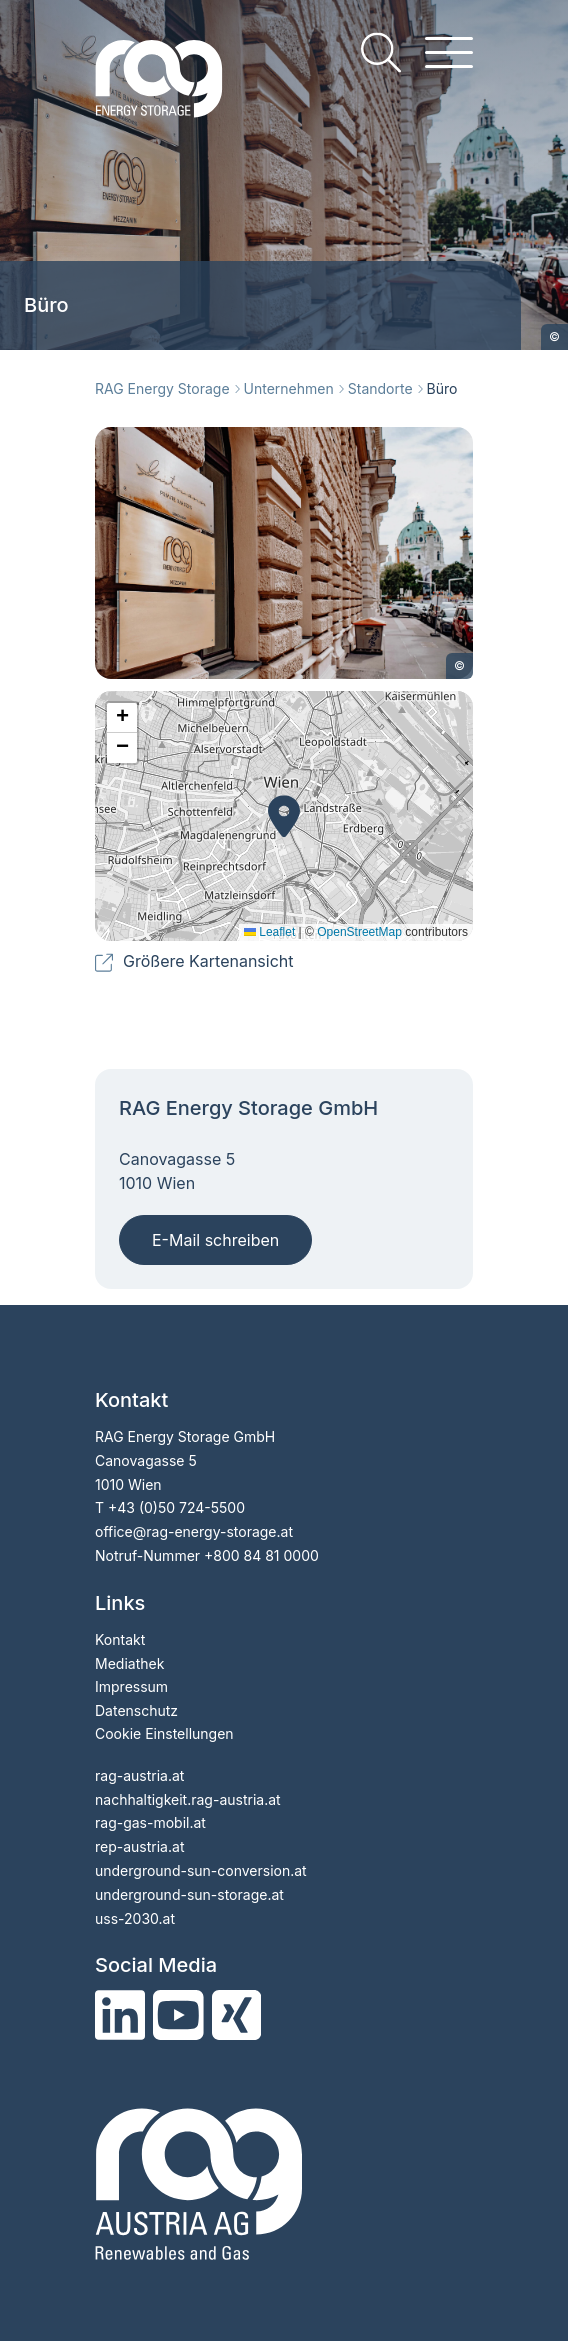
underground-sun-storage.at (189, 1894)
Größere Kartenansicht (208, 961)
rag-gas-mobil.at (150, 1822)
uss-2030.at (135, 1918)
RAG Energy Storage (162, 388)
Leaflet (269, 932)
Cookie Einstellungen (164, 1733)
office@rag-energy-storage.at (194, 1531)
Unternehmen (289, 388)
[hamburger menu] (449, 52)
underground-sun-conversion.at (201, 1870)
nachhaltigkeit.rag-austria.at (188, 1799)
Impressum (131, 1686)
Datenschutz (136, 1710)
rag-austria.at (139, 1775)
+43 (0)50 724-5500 (176, 1507)
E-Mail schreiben (215, 1240)
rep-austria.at (139, 1846)
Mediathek (129, 1663)
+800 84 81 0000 (261, 1555)
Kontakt (120, 1639)
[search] (381, 52)
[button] (284, 816)
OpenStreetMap (359, 932)
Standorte (380, 388)
